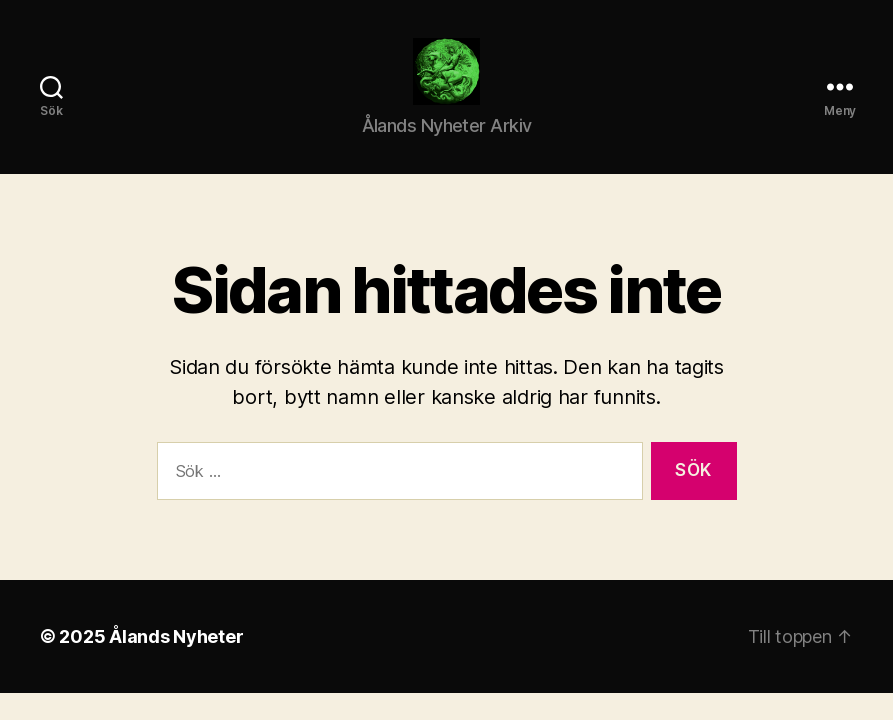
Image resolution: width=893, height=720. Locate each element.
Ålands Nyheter (176, 660)
